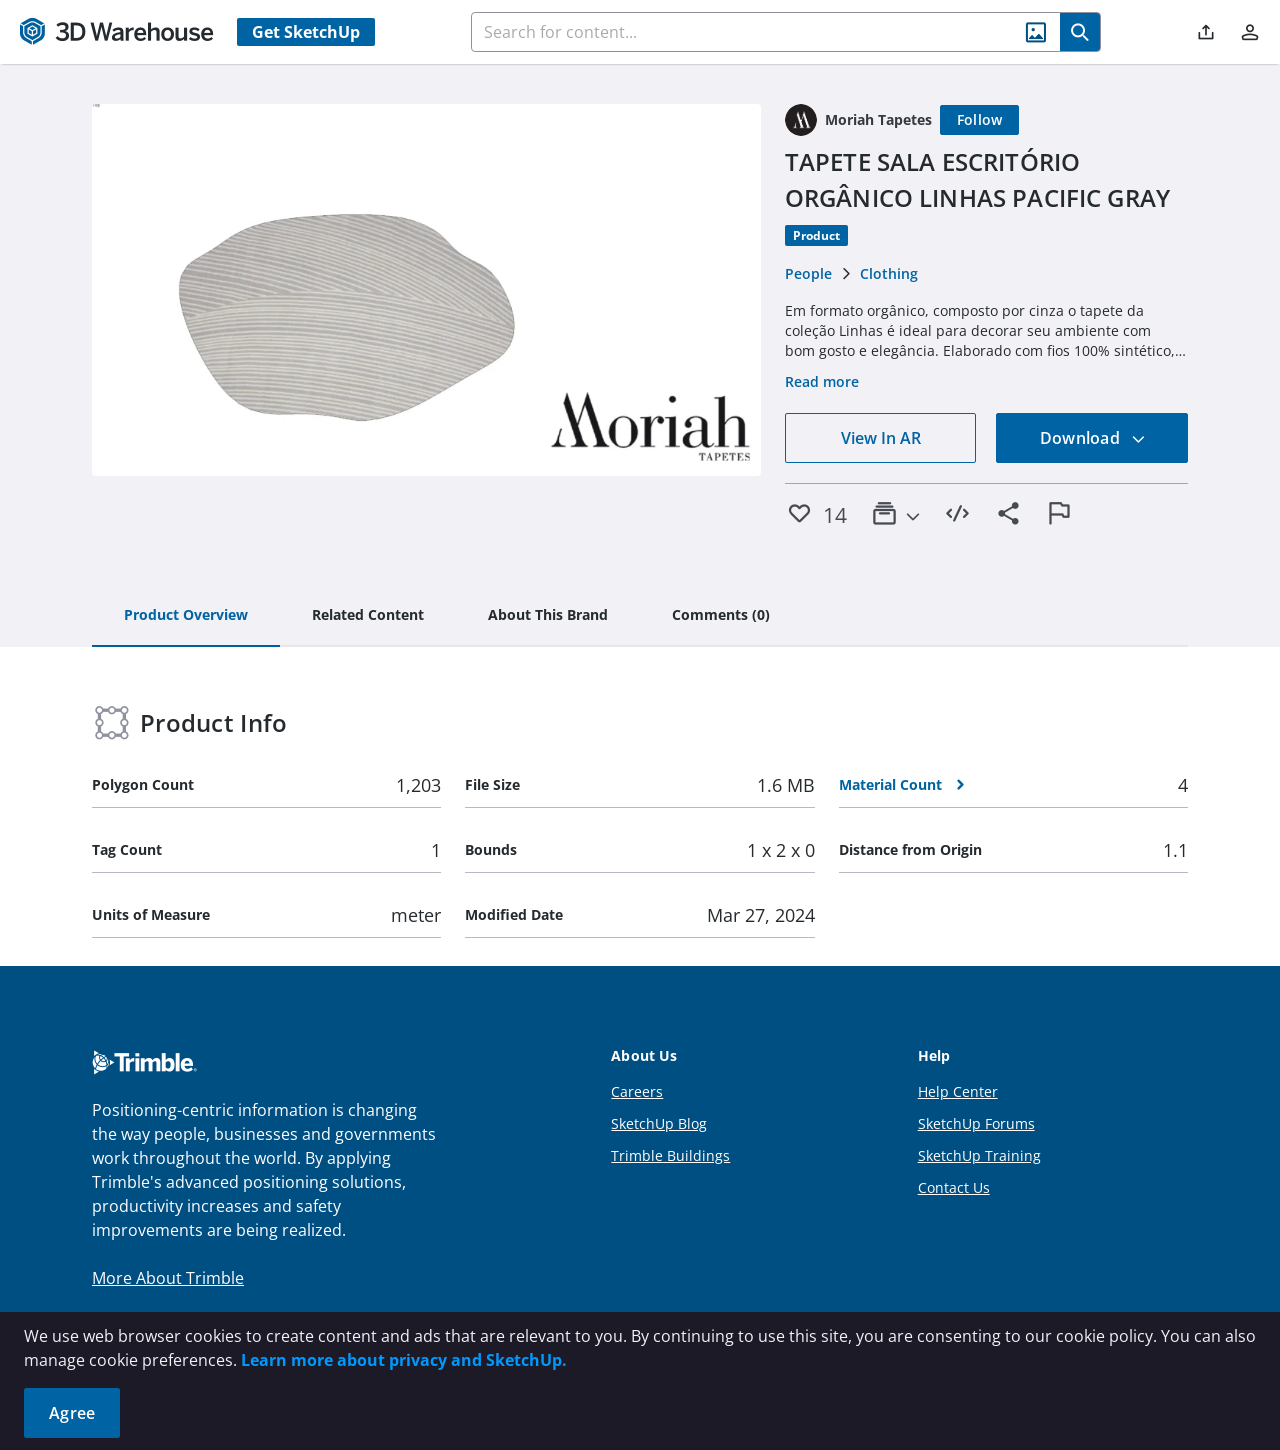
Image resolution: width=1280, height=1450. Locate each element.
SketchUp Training (979, 1155)
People (808, 273)
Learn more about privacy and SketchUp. (404, 1360)
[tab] (186, 616)
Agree (72, 1413)
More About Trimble (168, 1278)
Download (1093, 438)
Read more (822, 381)
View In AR (881, 438)
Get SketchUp (306, 32)
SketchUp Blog (659, 1123)
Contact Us (954, 1187)
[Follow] (980, 120)
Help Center (958, 1091)
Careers (637, 1091)
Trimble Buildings (670, 1155)
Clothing (889, 273)
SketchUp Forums (976, 1123)
